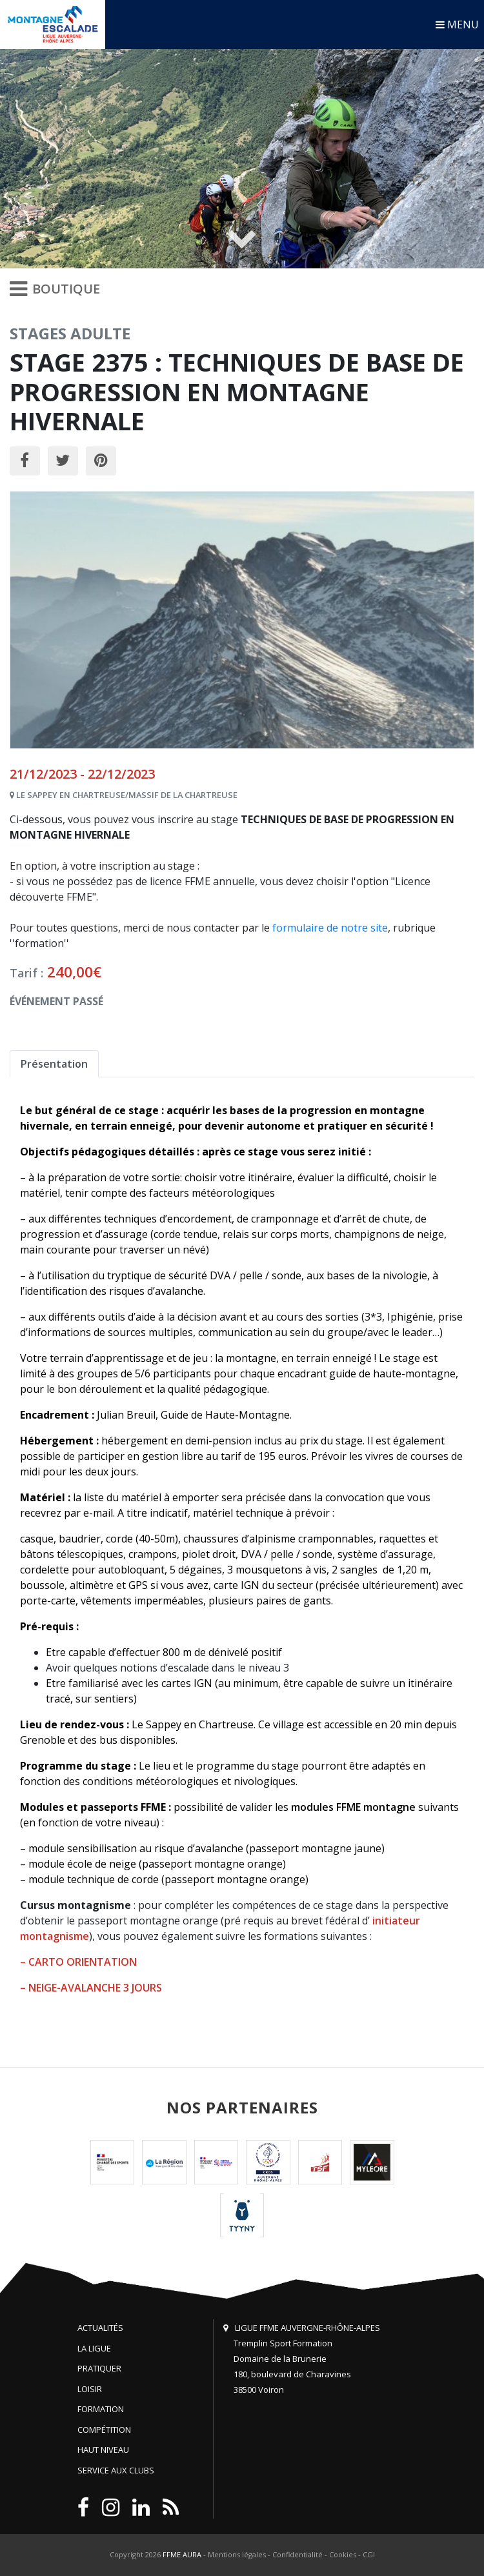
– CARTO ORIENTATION (78, 1962)
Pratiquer (99, 2368)
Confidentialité (297, 2554)
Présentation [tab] (54, 1064)
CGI (369, 2554)
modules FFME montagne (353, 1807)
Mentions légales (237, 2554)
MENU (457, 24)
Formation (100, 2409)
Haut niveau (103, 2449)
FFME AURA (182, 2554)
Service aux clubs (115, 2470)
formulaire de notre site (330, 928)
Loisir (89, 2389)
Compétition (104, 2429)
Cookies (342, 2554)
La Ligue (94, 2348)
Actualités (100, 2327)
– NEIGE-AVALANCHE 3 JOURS (91, 1988)
